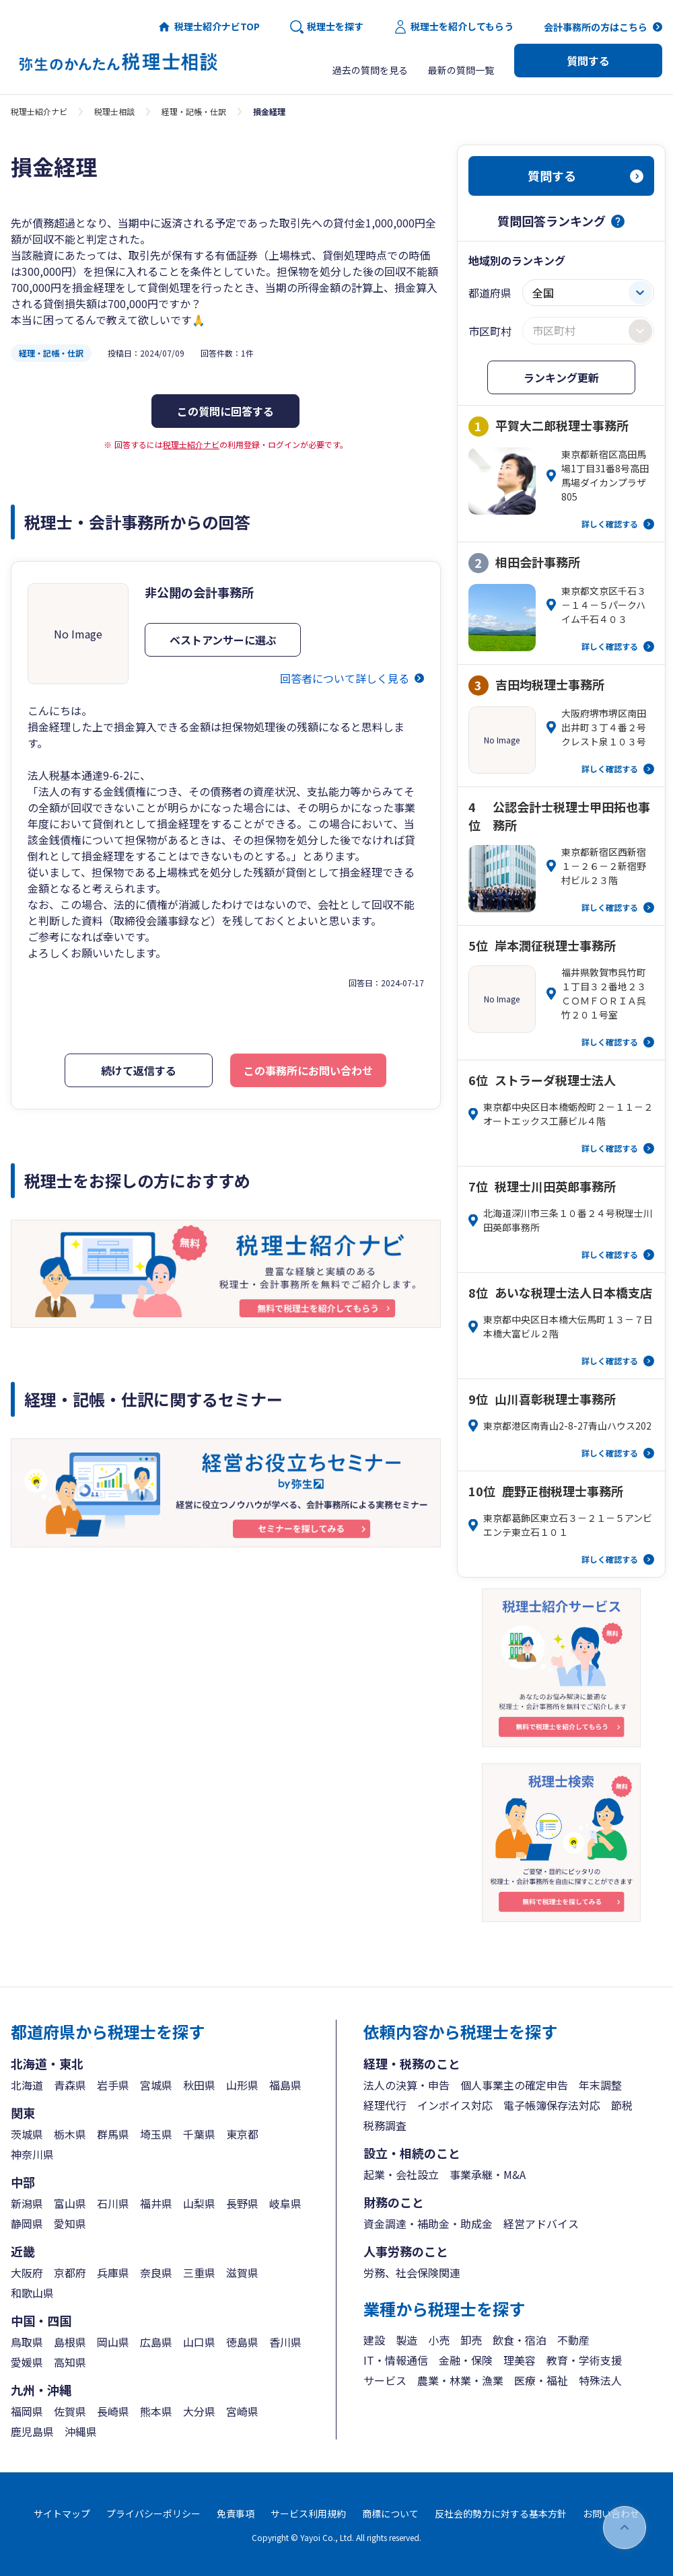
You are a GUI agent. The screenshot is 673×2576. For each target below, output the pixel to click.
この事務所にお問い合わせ (308, 1070)
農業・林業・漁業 (460, 2380)
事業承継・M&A (488, 2174)
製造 (406, 2340)
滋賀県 (242, 2273)
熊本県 (156, 2411)
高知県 (70, 2362)
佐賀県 (70, 2411)
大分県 (199, 2411)
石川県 (113, 2203)
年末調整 (600, 2085)
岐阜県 (285, 2203)
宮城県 (156, 2085)
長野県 (242, 2203)
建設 (374, 2340)
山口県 (199, 2342)
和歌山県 (32, 2293)
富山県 (70, 2203)
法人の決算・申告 (406, 2085)
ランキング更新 (561, 377)
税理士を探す (326, 27)
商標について (390, 2513)
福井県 (156, 2203)
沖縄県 (81, 2431)
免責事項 (235, 2513)
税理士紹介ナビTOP (208, 27)
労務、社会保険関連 (411, 2273)
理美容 (519, 2360)
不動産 (573, 2340)
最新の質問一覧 (461, 70)
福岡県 (27, 2411)
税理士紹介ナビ (39, 111)
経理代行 (384, 2105)
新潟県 (27, 2203)
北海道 (27, 2085)
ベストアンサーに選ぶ (223, 640)
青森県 (70, 2085)
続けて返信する (138, 1070)
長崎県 (113, 2411)
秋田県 (199, 2085)
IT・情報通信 (395, 2360)
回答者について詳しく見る (344, 678)
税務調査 (384, 2125)
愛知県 (70, 2223)
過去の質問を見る (370, 70)
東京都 (242, 2134)
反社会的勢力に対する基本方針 (501, 2513)
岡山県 (113, 2342)
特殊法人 (600, 2380)
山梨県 (199, 2203)
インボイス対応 (455, 2105)
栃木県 (70, 2134)
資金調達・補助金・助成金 (428, 2223)
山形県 (242, 2085)
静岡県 (27, 2223)
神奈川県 (32, 2154)
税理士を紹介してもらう (453, 27)
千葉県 (199, 2134)
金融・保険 (466, 2360)
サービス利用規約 (308, 2513)
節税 (622, 2105)
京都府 (70, 2273)
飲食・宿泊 (519, 2340)
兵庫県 (113, 2273)
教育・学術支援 (584, 2360)
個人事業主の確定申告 (514, 2085)
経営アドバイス (541, 2223)
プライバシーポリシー (153, 2513)
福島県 (285, 2085)
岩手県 (113, 2085)
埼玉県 (156, 2134)
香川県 (285, 2342)
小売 (439, 2340)
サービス (384, 2380)
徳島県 (242, 2342)
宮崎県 (242, 2411)
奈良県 (156, 2273)
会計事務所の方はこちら (595, 27)
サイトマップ (62, 2513)
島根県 (70, 2342)
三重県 (199, 2273)
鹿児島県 (32, 2431)
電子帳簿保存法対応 (551, 2105)
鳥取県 (27, 2342)
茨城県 (27, 2134)
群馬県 (113, 2134)
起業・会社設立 (401, 2174)
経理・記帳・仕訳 (194, 111)
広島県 (156, 2342)
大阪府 (27, 2273)
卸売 (471, 2340)
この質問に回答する (225, 411)
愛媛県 (27, 2362)
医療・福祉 (541, 2380)
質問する (588, 60)
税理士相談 (114, 111)
